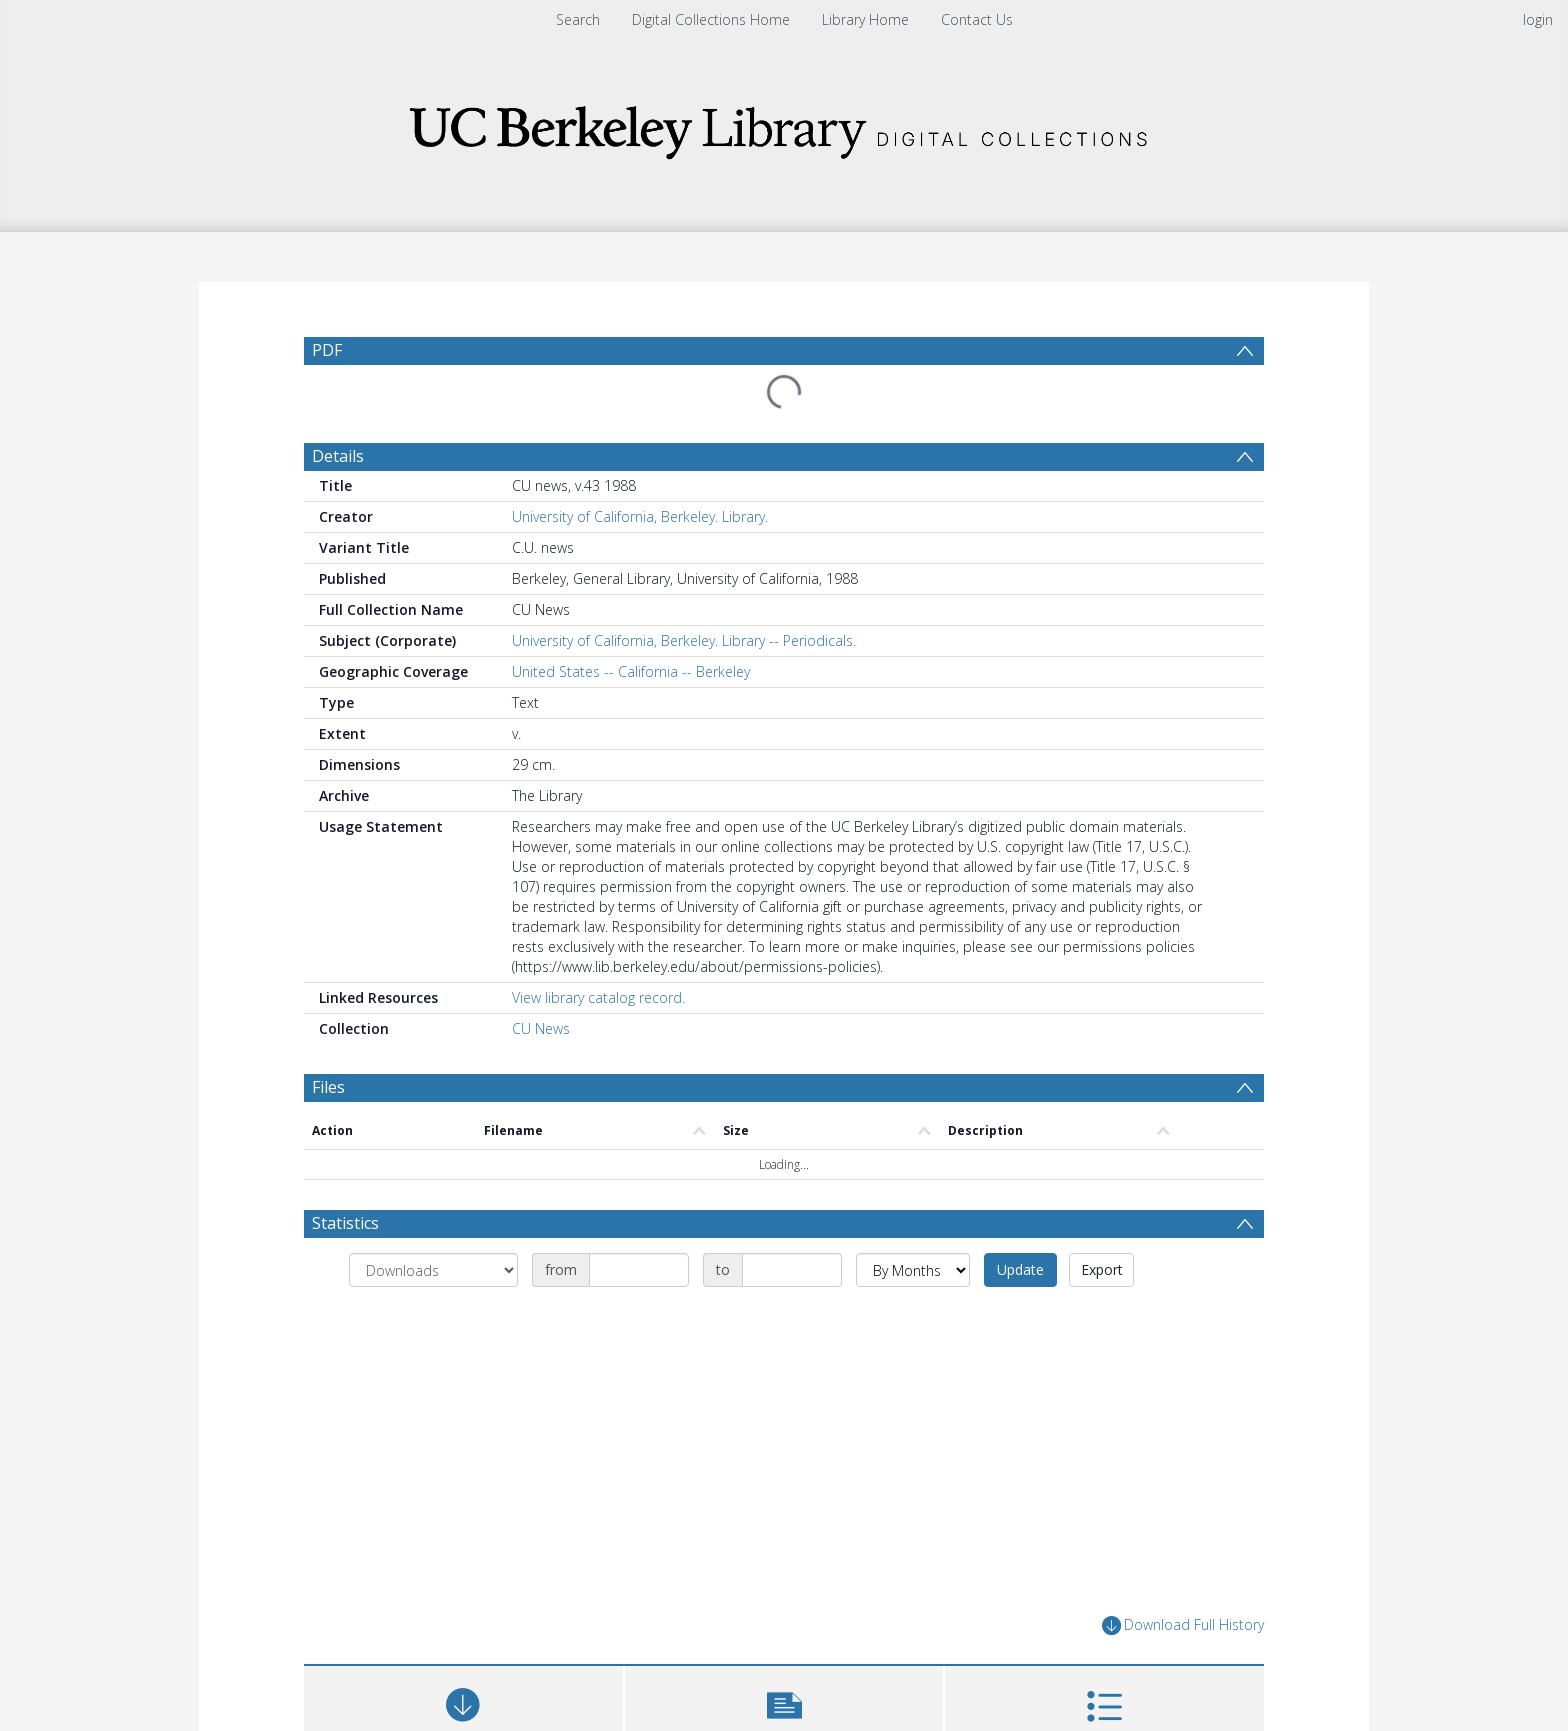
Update (1020, 1269)
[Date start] (639, 1270)
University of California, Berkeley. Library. (640, 516)
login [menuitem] (1538, 19)
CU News (541, 1028)
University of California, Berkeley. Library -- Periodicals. (684, 640)
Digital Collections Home (711, 19)
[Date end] (792, 1270)
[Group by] (433, 1270)
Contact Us (977, 19)
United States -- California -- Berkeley (631, 671)
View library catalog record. (598, 997)
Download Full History (1183, 1625)
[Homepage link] (784, 126)
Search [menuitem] (578, 19)
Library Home (865, 19)
